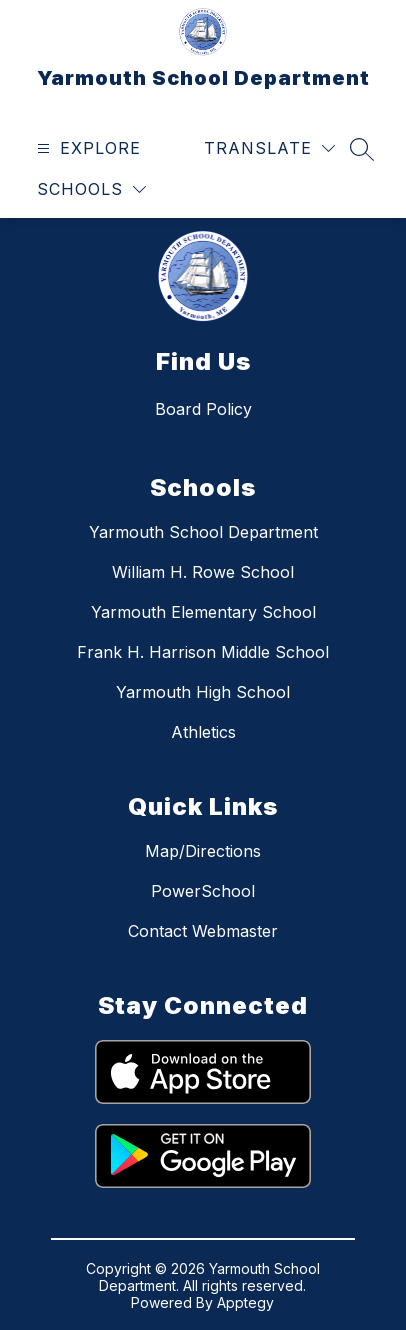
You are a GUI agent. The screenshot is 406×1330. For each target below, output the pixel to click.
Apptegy (245, 1302)
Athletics (203, 732)
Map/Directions (203, 851)
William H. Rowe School (203, 572)
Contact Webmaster (203, 931)
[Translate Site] (269, 148)
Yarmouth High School (203, 692)
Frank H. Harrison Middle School (203, 652)
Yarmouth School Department (203, 532)
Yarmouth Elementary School (203, 612)
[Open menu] (86, 148)
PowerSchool (203, 891)
